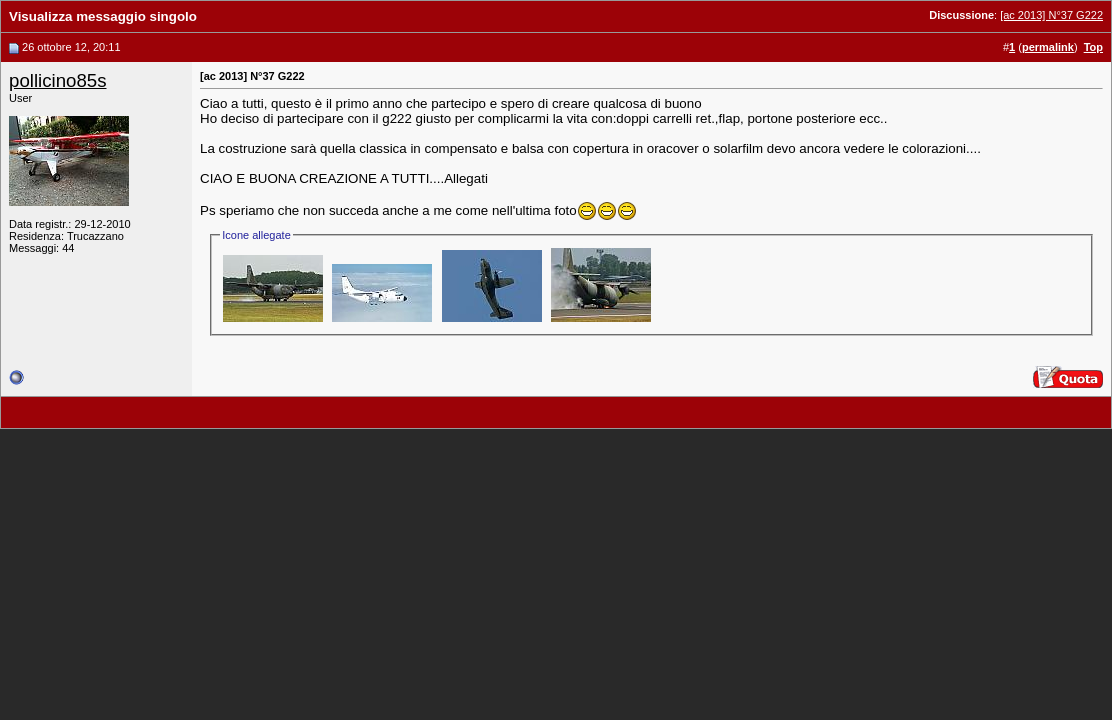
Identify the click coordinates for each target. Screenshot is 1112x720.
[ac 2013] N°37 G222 (1051, 15)
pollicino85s (58, 80)
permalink (1048, 47)
